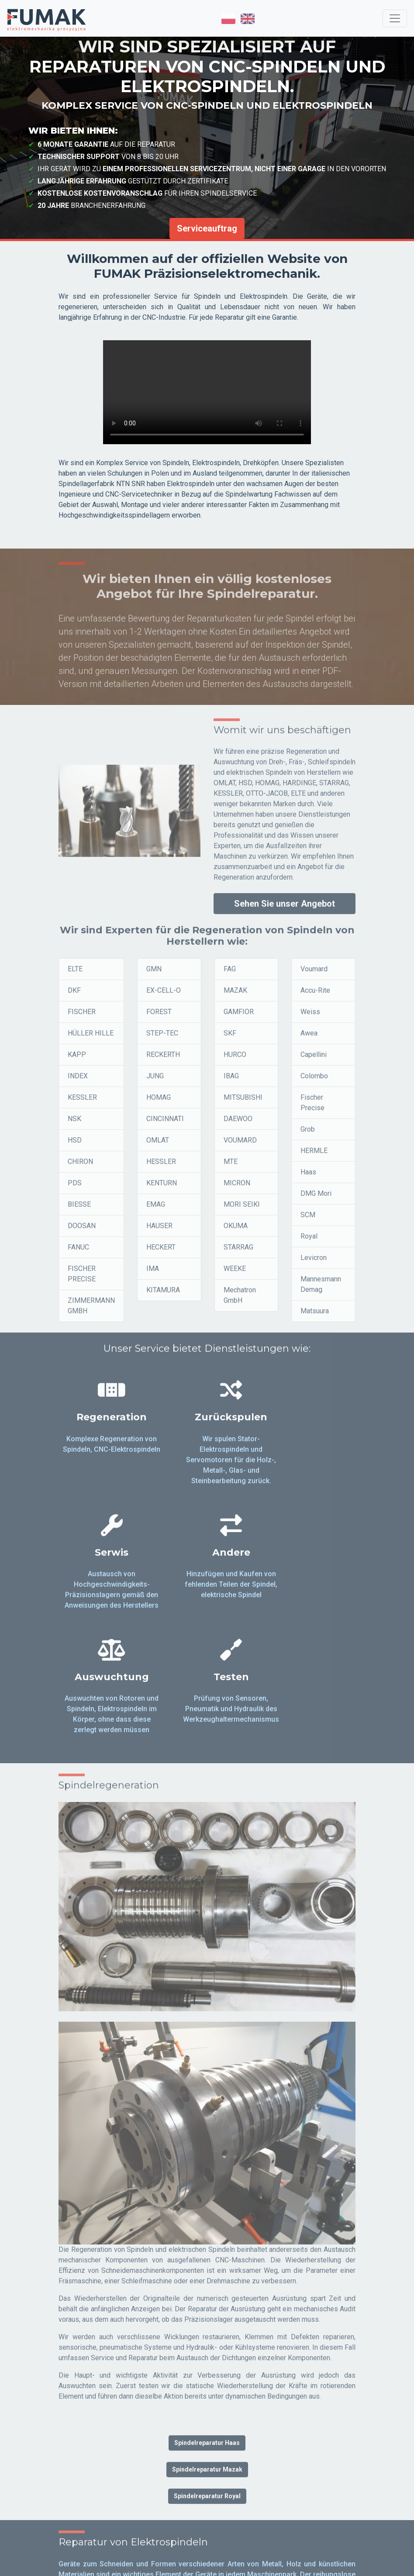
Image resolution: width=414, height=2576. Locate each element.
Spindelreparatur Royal (207, 2389)
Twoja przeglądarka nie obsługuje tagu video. (207, 392)
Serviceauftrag (207, 228)
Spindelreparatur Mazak (207, 2362)
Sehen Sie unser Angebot (284, 910)
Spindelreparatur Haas (207, 2335)
